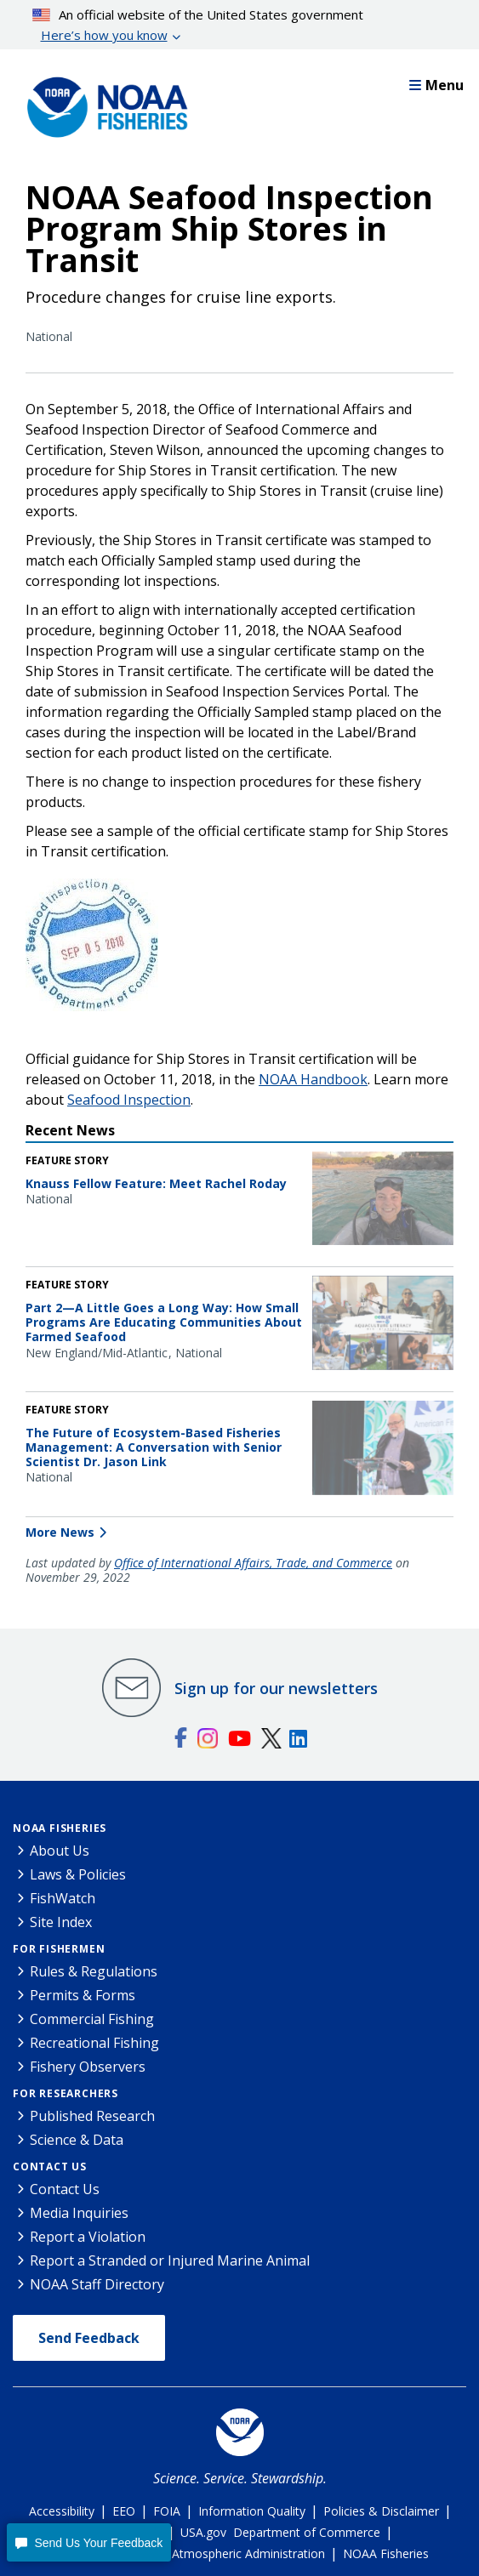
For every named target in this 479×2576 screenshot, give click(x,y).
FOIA (166, 2511)
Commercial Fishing (92, 2019)
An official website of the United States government (198, 25)
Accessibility (61, 2511)
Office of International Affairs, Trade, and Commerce (253, 1563)
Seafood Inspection (129, 1099)
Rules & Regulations (93, 1971)
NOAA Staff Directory (97, 2284)
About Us (59, 1850)
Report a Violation (87, 2236)
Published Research (92, 2116)
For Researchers (65, 2093)
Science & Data (76, 2139)
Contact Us (50, 2166)
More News (60, 1532)
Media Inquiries (79, 2213)
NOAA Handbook (313, 1079)
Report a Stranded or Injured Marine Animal (170, 2260)
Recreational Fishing (94, 2042)
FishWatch (62, 1898)
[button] (89, 2542)
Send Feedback (89, 2338)
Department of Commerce (306, 2532)
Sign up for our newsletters (276, 1688)
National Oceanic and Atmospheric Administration (187, 2553)
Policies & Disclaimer (381, 2511)
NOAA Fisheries (59, 1828)
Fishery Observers (87, 2066)
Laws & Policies (78, 1874)
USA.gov (203, 2532)
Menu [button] (436, 85)
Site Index (61, 1922)
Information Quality (251, 2511)
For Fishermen (59, 1949)
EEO (123, 2511)
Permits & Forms (82, 1995)
